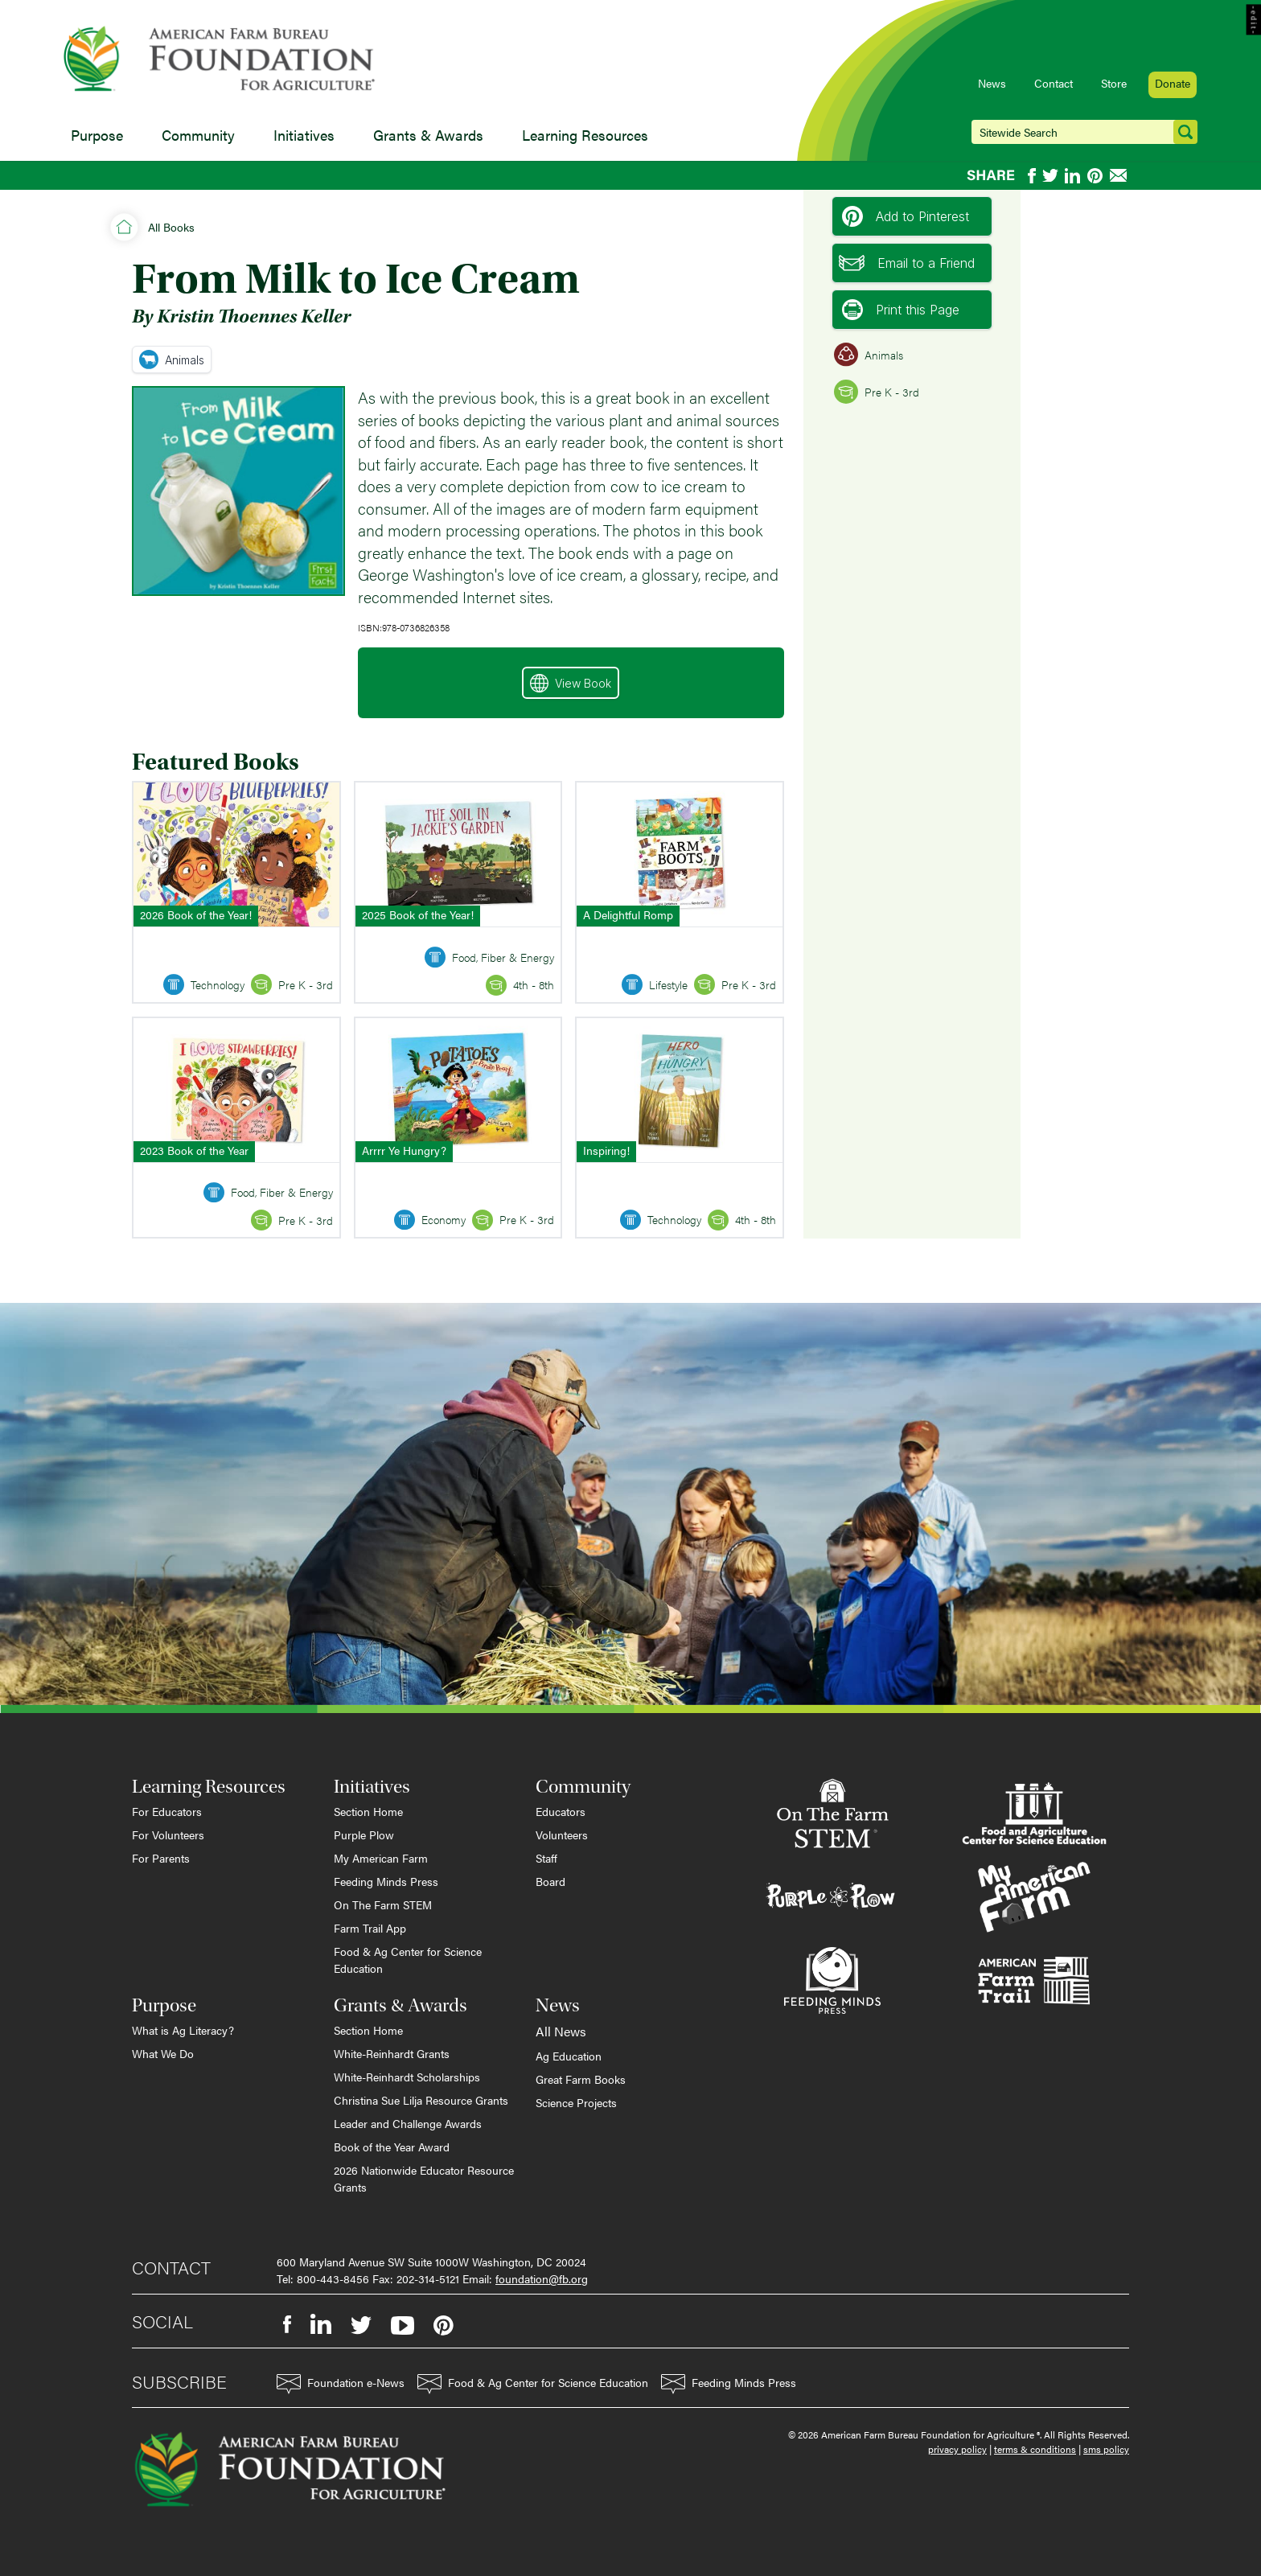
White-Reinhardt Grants (392, 2053)
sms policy (1106, 2449)
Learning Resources (585, 135)
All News (561, 2031)
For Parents (161, 1858)
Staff (546, 1858)
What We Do (163, 2053)
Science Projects (576, 2102)
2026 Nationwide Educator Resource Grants (424, 2178)
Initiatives (304, 135)
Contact (1053, 83)
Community (198, 135)
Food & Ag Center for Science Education (408, 1959)
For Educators (167, 1811)
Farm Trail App (370, 1928)
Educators (560, 1811)
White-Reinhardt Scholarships (407, 2077)
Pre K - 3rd (876, 392)
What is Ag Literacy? (183, 2030)
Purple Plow (364, 1834)
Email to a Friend (907, 263)
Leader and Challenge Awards (408, 2123)
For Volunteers (168, 1834)
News (992, 83)
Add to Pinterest (905, 216)
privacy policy (957, 2449)
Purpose (97, 135)
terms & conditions (1035, 2449)
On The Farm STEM (383, 1904)
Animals (171, 359)
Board (550, 1881)
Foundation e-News (341, 2384)
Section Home (368, 1811)
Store (1114, 83)
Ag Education (569, 2056)
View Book (570, 683)
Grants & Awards (428, 135)
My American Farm (381, 1858)
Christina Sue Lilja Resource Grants (421, 2100)
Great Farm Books (581, 2079)
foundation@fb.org (541, 2278)
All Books (171, 227)
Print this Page (900, 309)
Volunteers (562, 1834)
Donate (1172, 83)
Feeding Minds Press (386, 1881)
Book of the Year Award (392, 2146)
